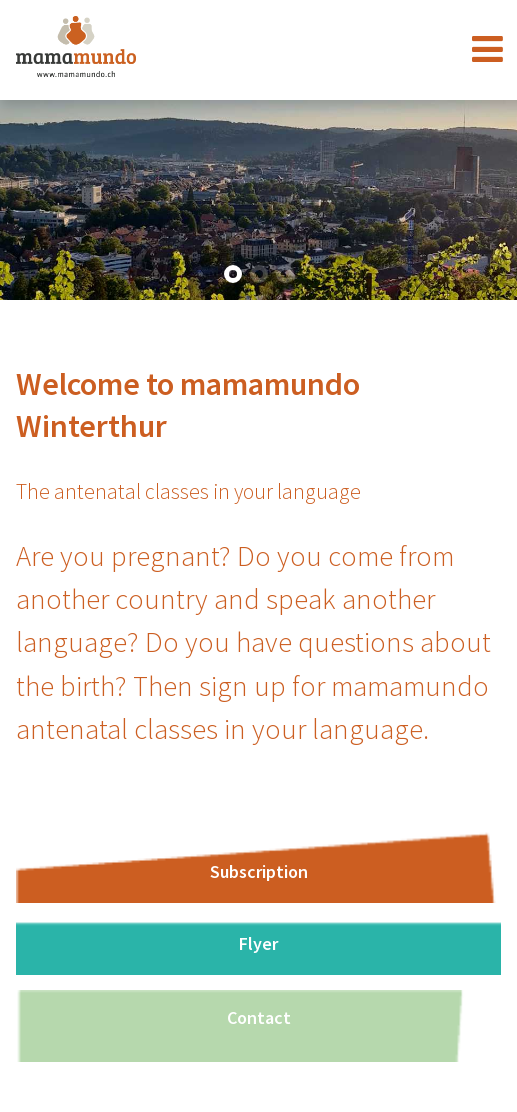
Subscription (259, 871)
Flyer (258, 943)
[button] (233, 274)
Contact (259, 1017)
